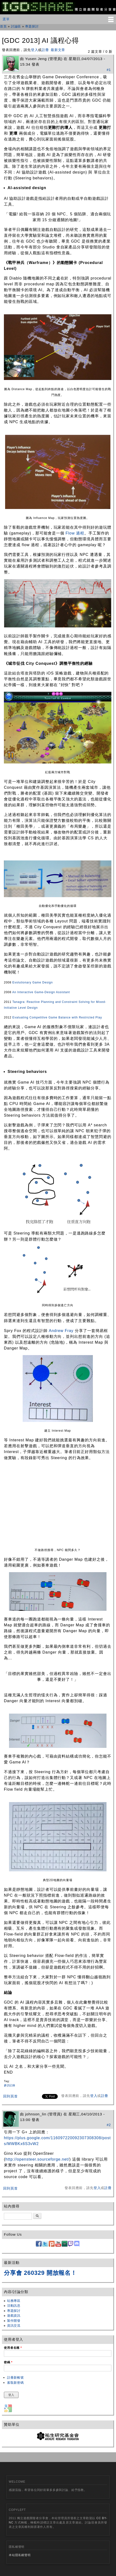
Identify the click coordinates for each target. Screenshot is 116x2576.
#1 (109, 70)
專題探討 (32, 26)
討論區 (16, 26)
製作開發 (13, 2320)
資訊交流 (13, 2325)
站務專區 (13, 2301)
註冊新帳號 (15, 2377)
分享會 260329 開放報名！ (40, 2272)
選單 (6, 19)
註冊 (45, 50)
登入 (34, 50)
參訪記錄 (9, 2085)
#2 (109, 2125)
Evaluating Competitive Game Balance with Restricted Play (57, 1017)
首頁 (3, 26)
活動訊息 (13, 2305)
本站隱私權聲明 (20, 2555)
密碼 (8, 2362)
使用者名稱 (13, 2347)
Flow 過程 (75, 533)
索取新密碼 (15, 2382)
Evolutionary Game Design (32, 982)
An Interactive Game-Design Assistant (41, 992)
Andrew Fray (61, 1331)
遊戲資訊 (13, 2315)
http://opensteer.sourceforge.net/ (37, 2159)
